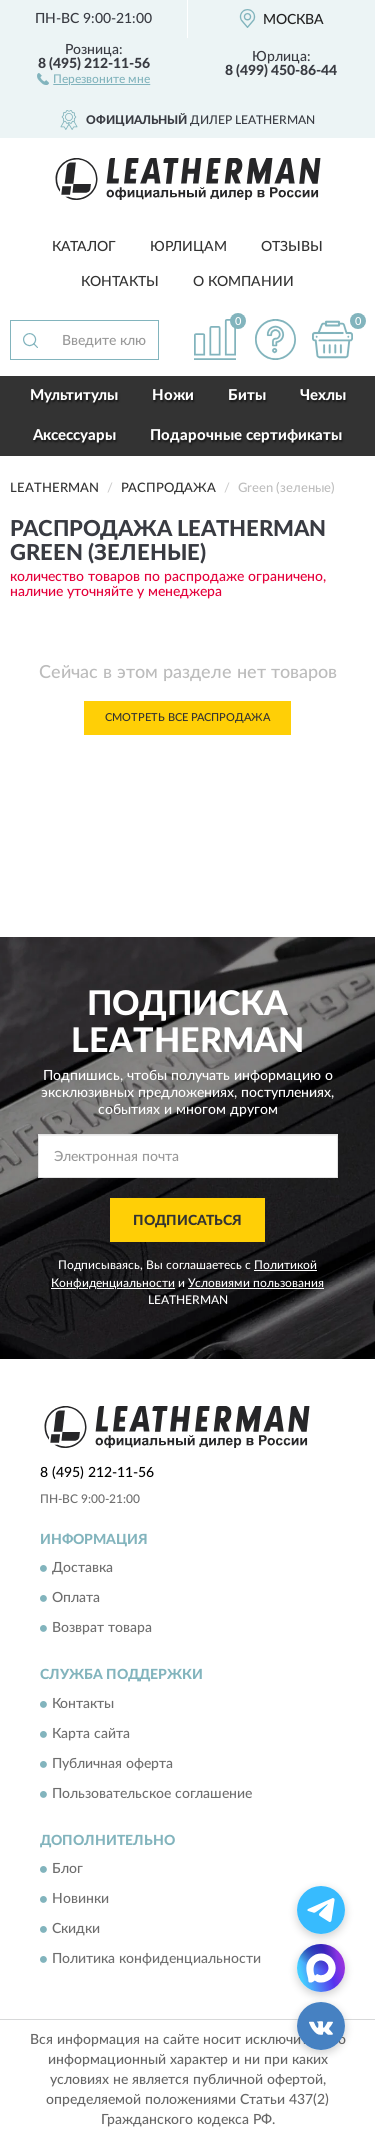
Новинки (80, 1900)
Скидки (76, 1930)
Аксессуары (74, 435)
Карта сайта (91, 1734)
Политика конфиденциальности (156, 1960)
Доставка (82, 1569)
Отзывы (292, 247)
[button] (93, 78)
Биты (247, 395)
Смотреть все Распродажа (187, 717)
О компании (243, 282)
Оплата (76, 1599)
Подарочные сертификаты (246, 435)
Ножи (173, 395)
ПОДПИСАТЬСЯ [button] (187, 1221)
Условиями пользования (256, 1283)
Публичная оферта (112, 1764)
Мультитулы (74, 395)
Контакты (120, 282)
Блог (67, 1870)
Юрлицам (188, 247)
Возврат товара (102, 1629)
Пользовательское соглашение (152, 1794)
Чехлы (323, 395)
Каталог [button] (84, 247)
